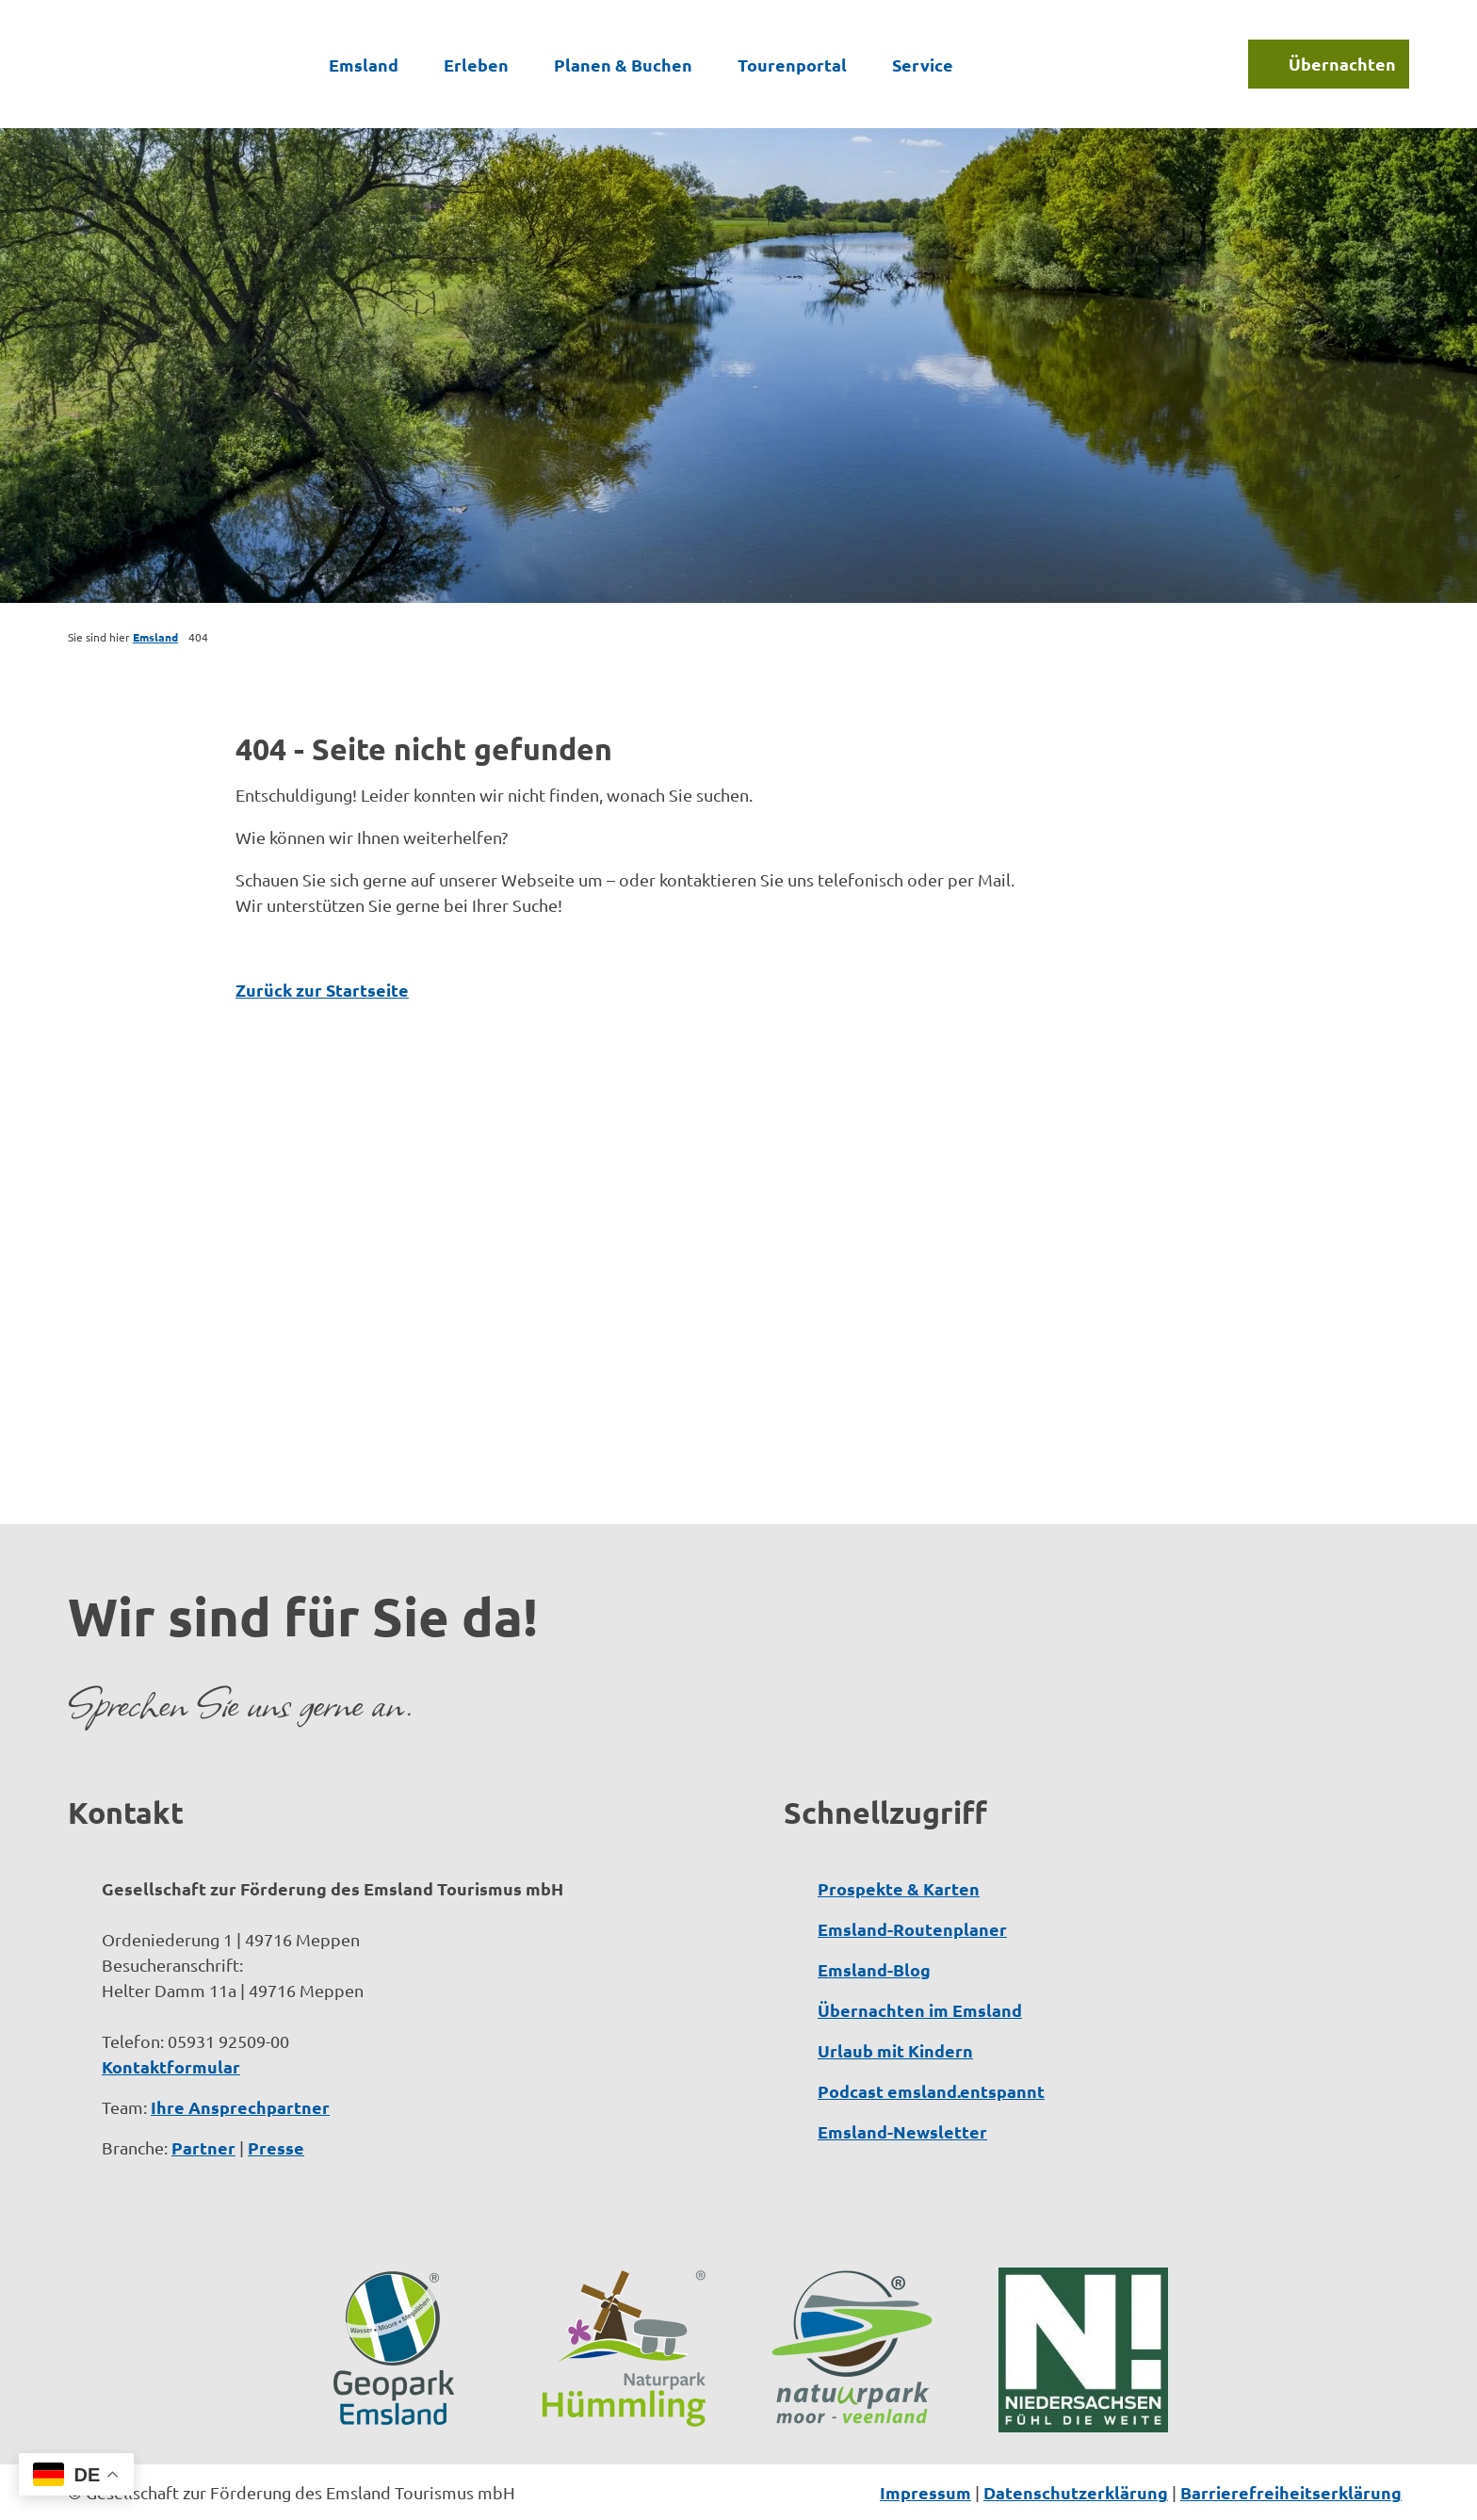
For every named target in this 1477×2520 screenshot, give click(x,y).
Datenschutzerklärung (1075, 2492)
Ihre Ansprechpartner (240, 2107)
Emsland (363, 62)
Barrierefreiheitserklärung (1291, 2492)
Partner (203, 2147)
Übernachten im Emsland (920, 2010)
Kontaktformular (171, 2066)
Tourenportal (792, 62)
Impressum (925, 2492)
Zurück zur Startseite (322, 989)
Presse (276, 2147)
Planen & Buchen (623, 62)
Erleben (476, 62)
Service (922, 62)
